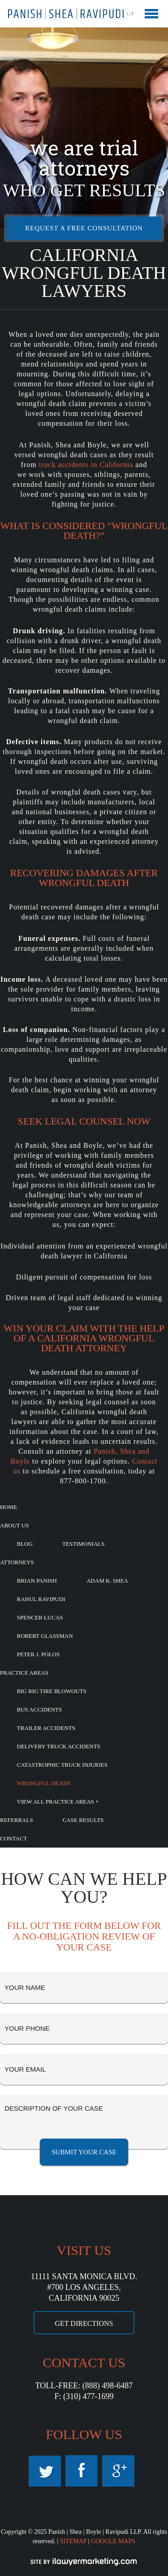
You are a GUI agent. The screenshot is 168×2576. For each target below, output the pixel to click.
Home (8, 1507)
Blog (25, 1543)
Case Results (83, 1820)
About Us (14, 1525)
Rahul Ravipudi (41, 1599)
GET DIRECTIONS (84, 2323)
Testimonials (83, 1543)
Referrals (16, 1820)
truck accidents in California (86, 464)
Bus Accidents (39, 1709)
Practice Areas (24, 1672)
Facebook (81, 2471)
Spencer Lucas (40, 1617)
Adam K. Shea (107, 1580)
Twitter (45, 2471)
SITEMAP (73, 2541)
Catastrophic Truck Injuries (62, 1764)
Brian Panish (37, 1580)
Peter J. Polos (38, 1654)
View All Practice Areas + (58, 1801)
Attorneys (17, 1562)
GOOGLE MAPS (113, 2541)
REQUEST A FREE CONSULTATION (84, 228)
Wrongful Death (43, 1783)
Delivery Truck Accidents (58, 1746)
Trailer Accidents (46, 1728)
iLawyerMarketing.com (84, 2562)
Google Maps (118, 2471)
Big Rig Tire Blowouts (51, 1691)
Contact (13, 1838)
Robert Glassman (45, 1635)
